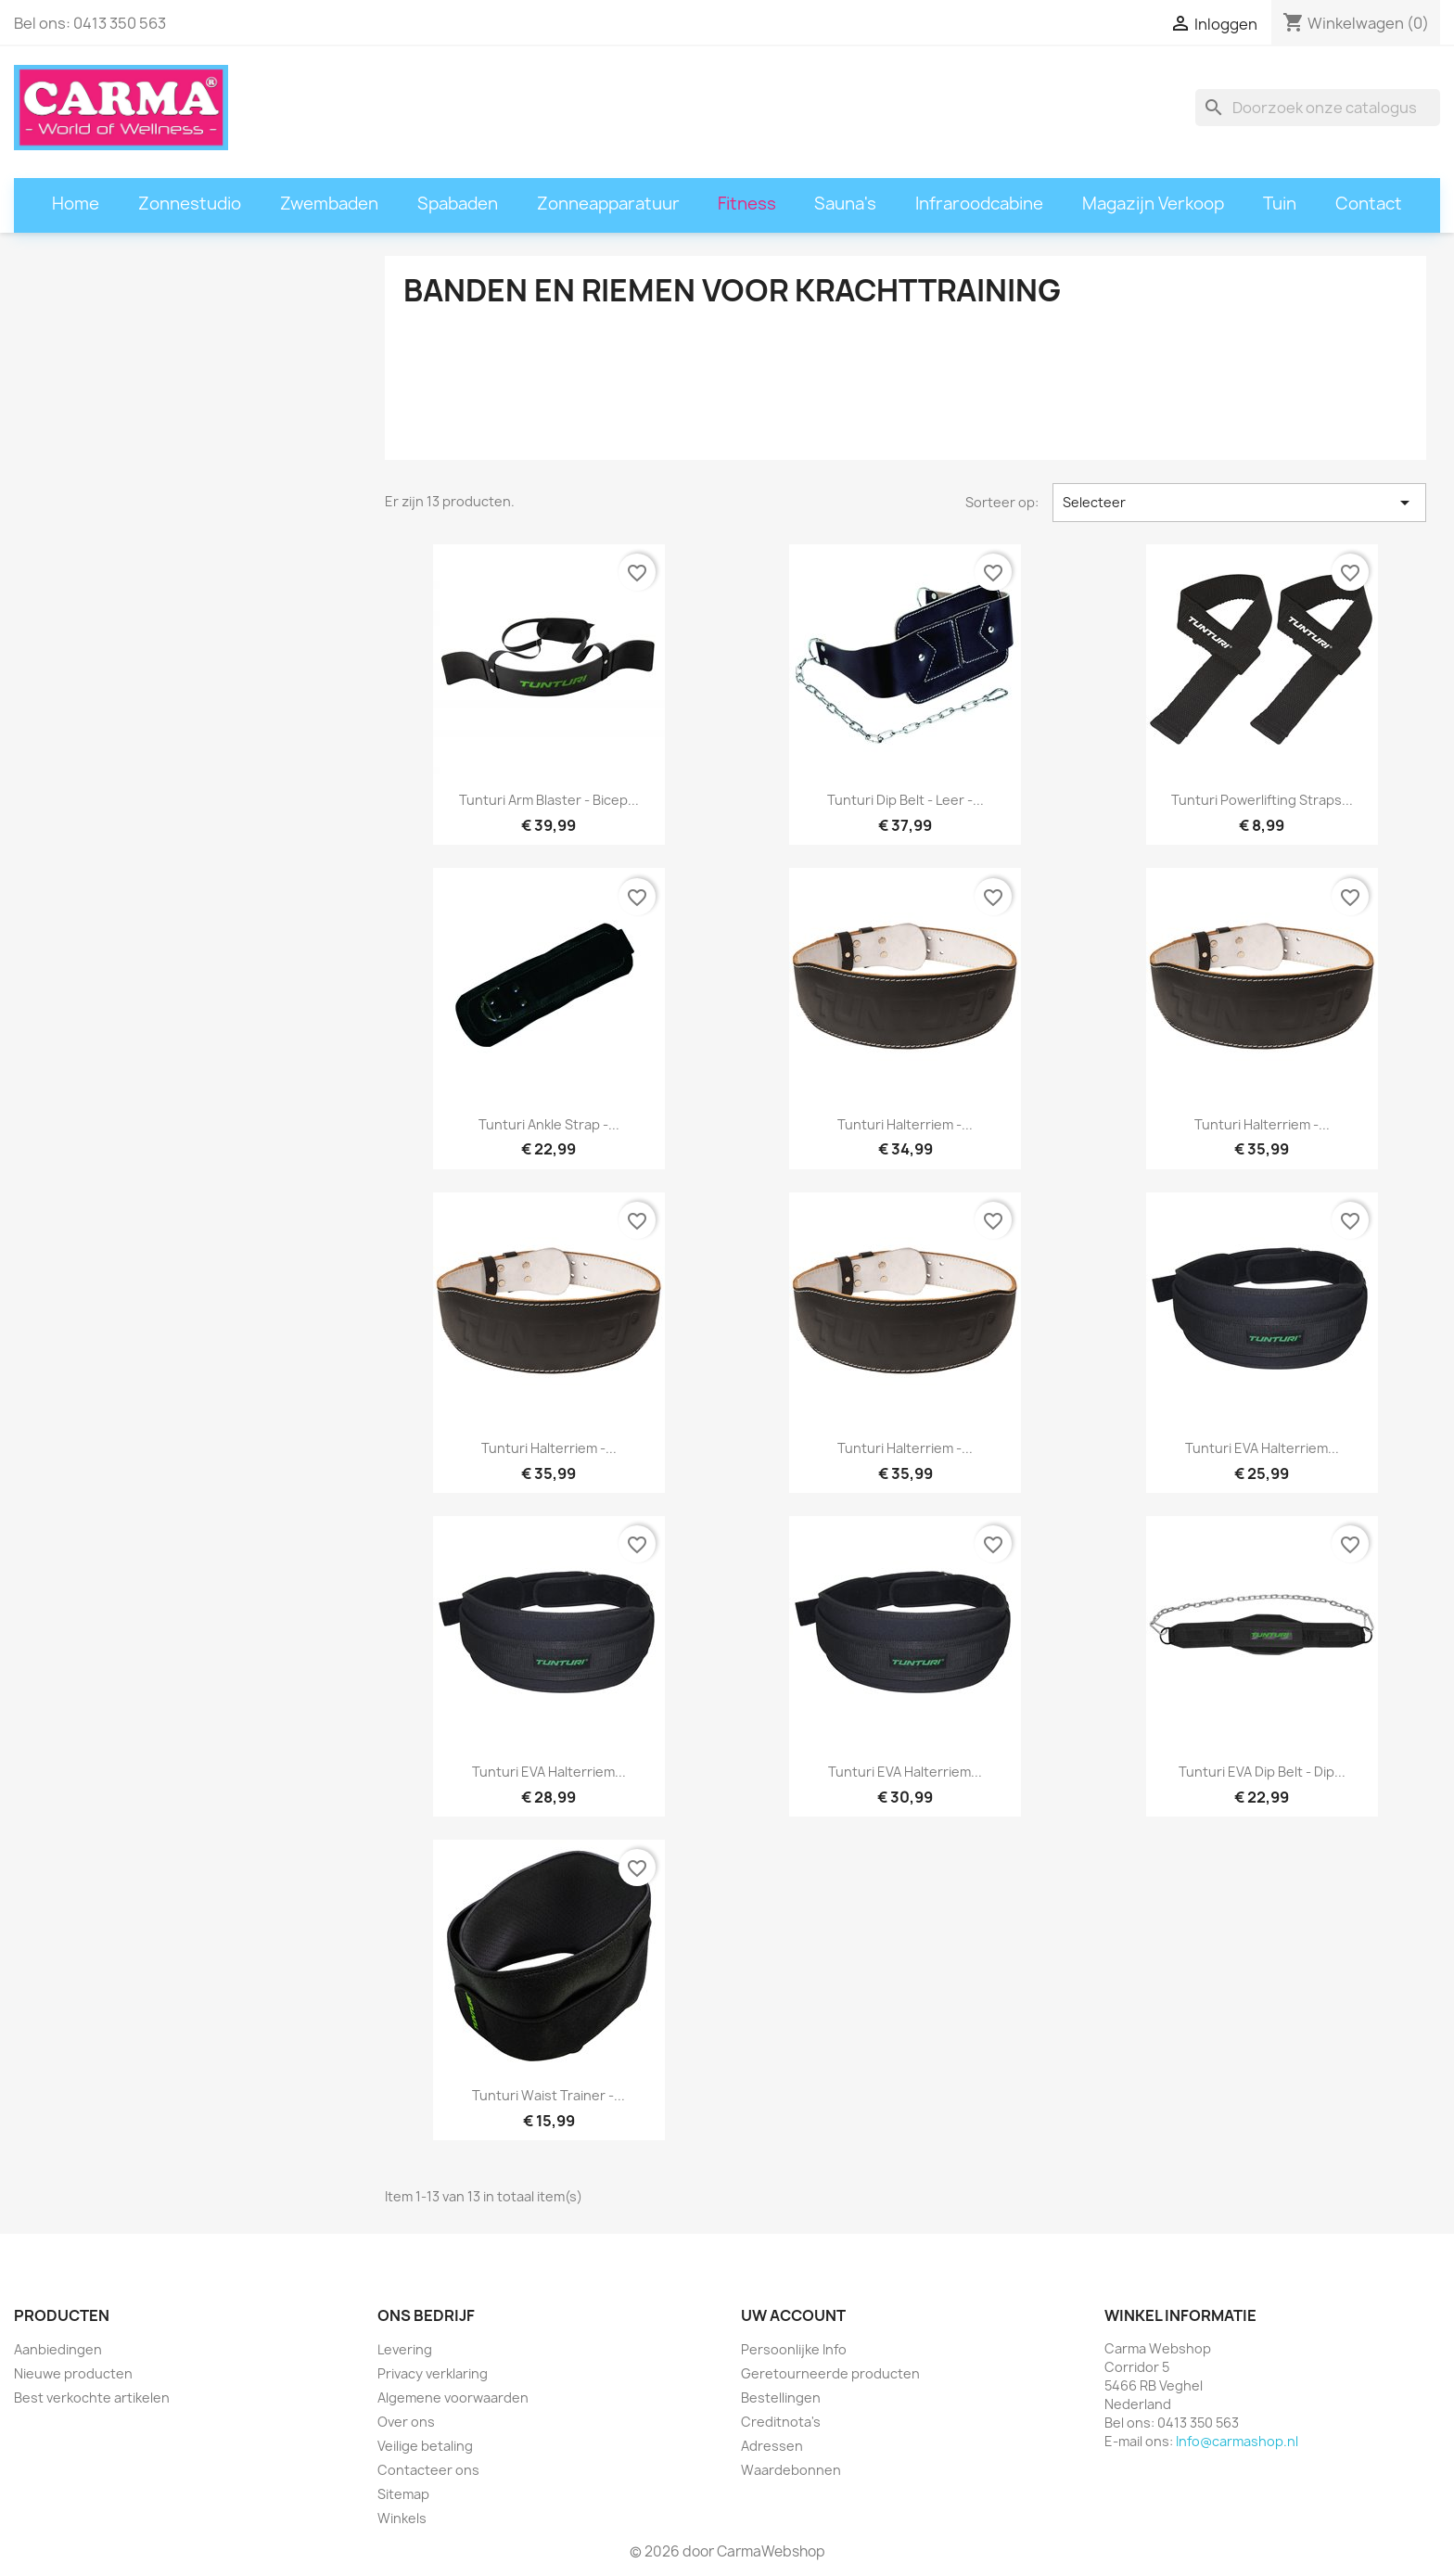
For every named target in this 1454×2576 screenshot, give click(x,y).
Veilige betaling (425, 2446)
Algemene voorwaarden (453, 2397)
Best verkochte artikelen (92, 2397)
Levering (404, 2349)
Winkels (402, 2518)
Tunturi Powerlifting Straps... (1262, 800)
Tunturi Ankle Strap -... (548, 1124)
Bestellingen (781, 2397)
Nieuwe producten (73, 2373)
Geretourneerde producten (830, 2373)
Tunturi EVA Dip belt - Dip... (1262, 1771)
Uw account (793, 2315)
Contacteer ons (428, 2470)
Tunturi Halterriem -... (905, 1124)
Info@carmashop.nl (1237, 2441)
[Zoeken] (1317, 107)
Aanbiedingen (58, 2349)
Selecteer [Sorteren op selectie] (1239, 502)
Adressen (772, 2446)
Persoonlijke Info (794, 2349)
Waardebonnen (791, 2470)
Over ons (406, 2421)
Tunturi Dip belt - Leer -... (905, 800)
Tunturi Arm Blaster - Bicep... (549, 800)
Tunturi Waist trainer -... (548, 2095)
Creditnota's (781, 2421)
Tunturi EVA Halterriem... (1262, 1448)
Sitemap (403, 2494)
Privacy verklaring (432, 2373)
